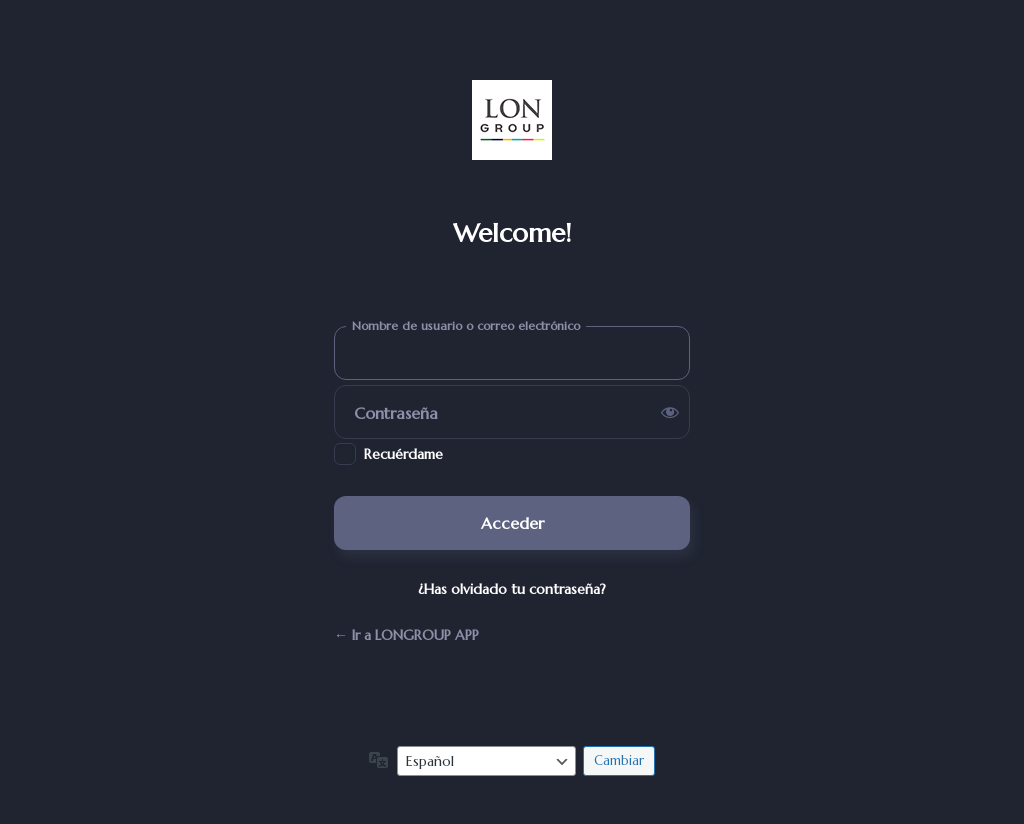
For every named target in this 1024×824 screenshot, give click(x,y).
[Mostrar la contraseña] (670, 412)
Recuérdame (403, 454)
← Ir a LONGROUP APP (406, 635)
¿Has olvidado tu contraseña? (512, 589)
